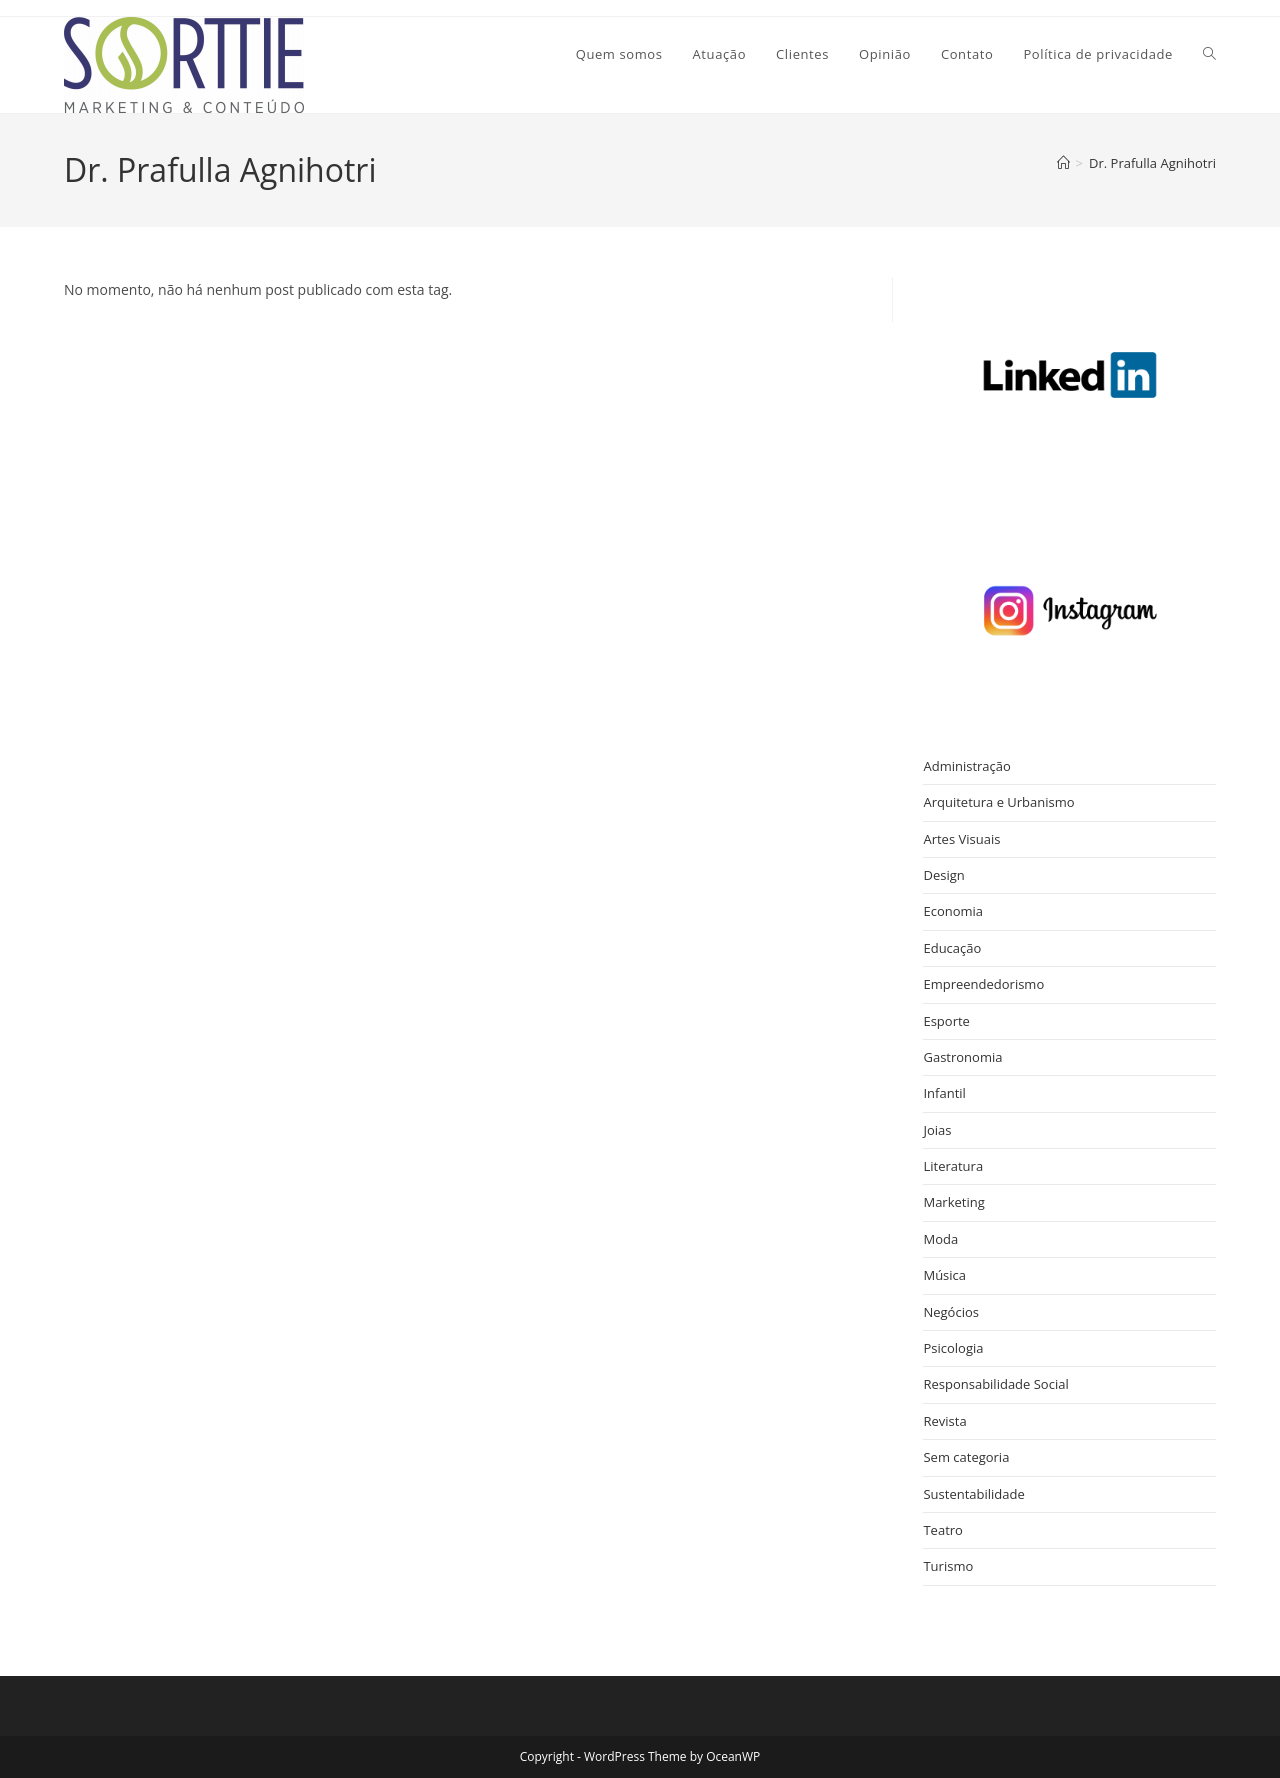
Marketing (953, 1202)
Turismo (948, 1566)
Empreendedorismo (983, 984)
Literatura (953, 1166)
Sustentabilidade (973, 1494)
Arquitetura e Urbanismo (998, 802)
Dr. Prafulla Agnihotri (1152, 163)
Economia (953, 911)
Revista (944, 1421)
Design (943, 875)
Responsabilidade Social (995, 1384)
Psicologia (953, 1348)
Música (944, 1275)
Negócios (951, 1312)
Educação (952, 948)
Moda (940, 1239)
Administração (966, 766)
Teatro (942, 1530)
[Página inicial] (1063, 163)
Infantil (944, 1093)
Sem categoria (966, 1457)
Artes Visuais (961, 839)
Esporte (946, 1021)
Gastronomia (962, 1057)
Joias (937, 1130)
